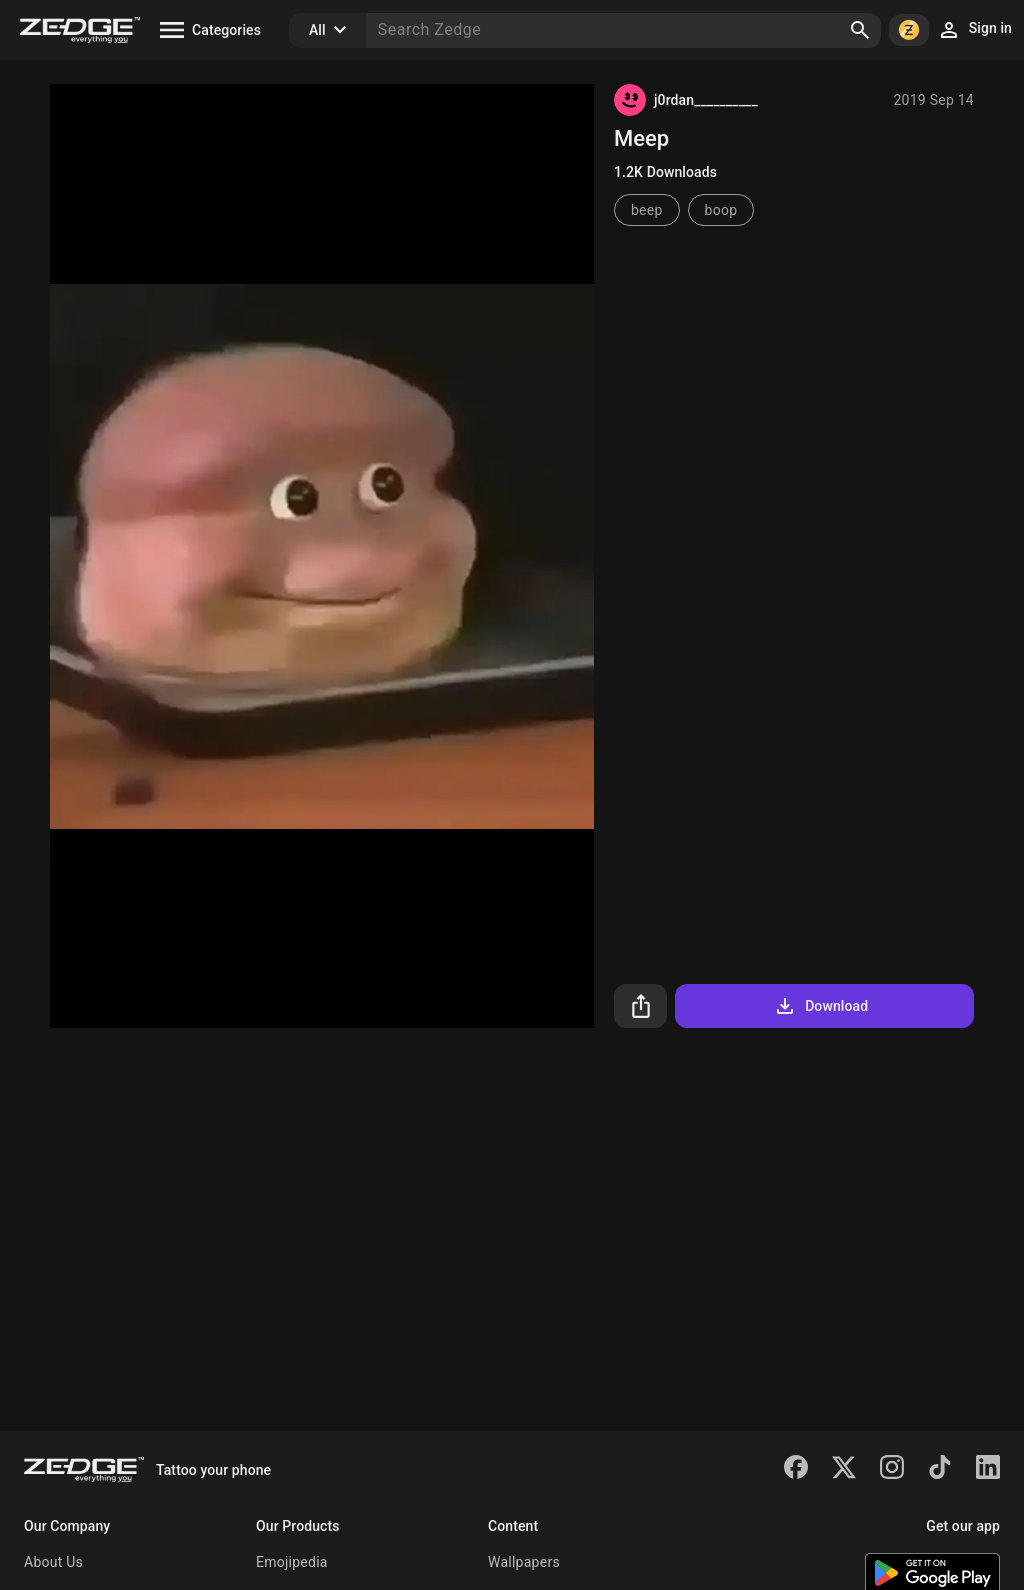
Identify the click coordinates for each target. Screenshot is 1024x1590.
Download (820, 1006)
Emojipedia (292, 1562)
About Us (53, 1562)
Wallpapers (524, 1562)
